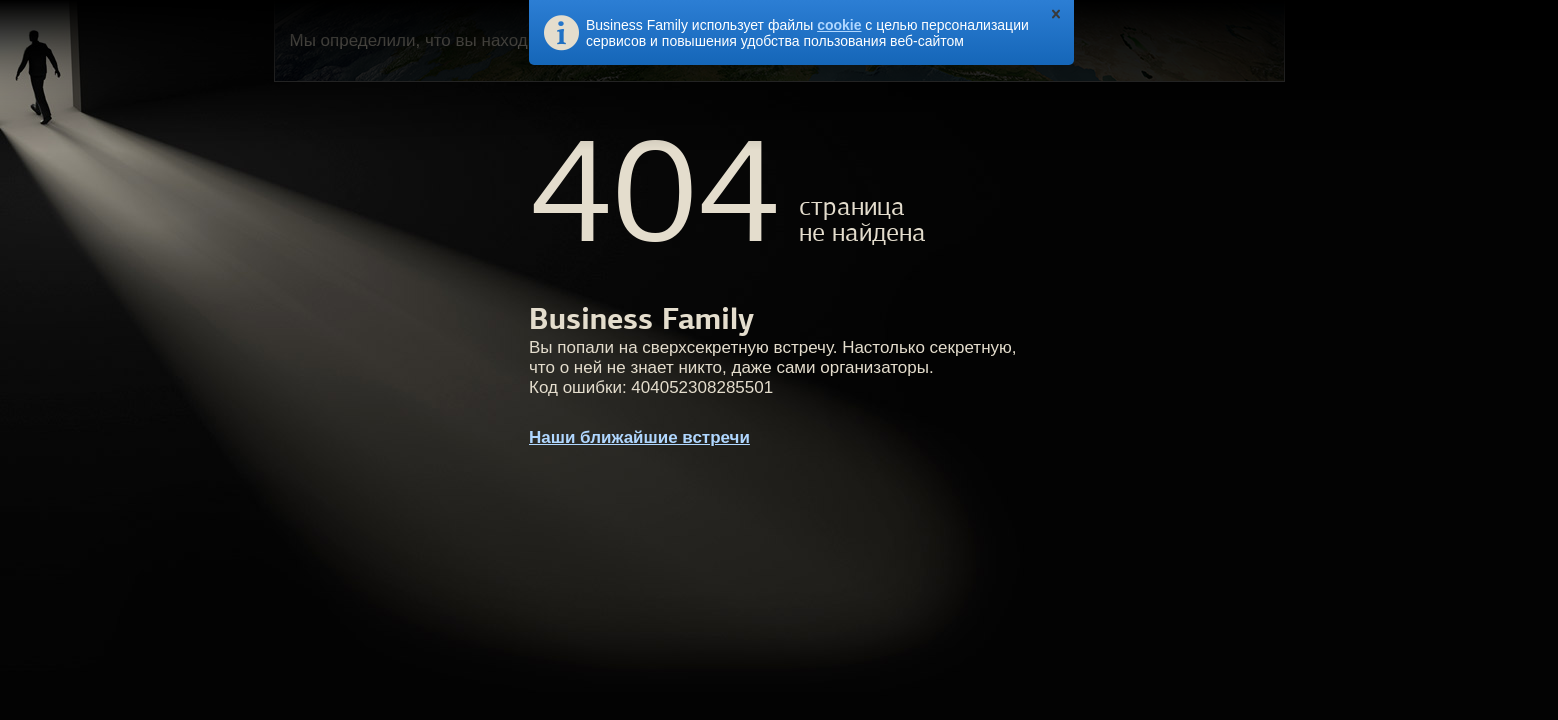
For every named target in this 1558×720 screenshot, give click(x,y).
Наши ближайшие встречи (639, 437)
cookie (839, 25)
